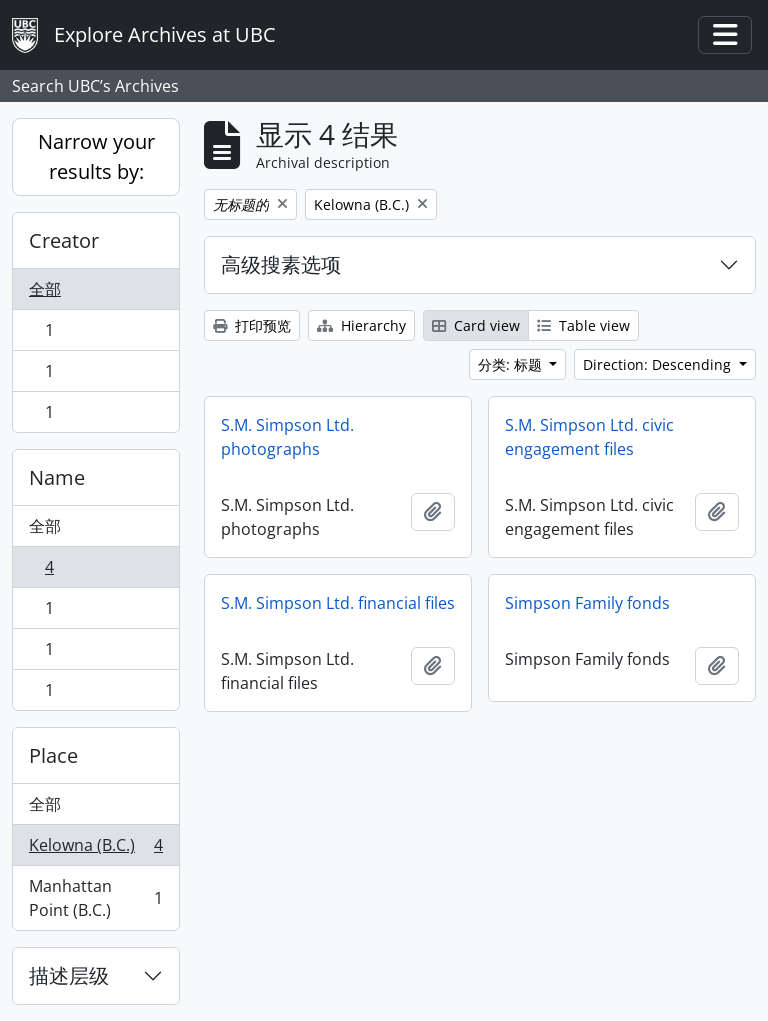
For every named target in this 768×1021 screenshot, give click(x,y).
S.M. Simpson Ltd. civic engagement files (589, 437)
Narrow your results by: (96, 156)
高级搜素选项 (281, 264)
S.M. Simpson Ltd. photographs (287, 437)
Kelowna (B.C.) (95, 849)
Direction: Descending (659, 364)
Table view (583, 325)
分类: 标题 (512, 364)
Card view (476, 325)
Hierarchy (361, 325)
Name (57, 477)
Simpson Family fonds (587, 603)
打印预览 (252, 325)
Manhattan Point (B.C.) (95, 898)
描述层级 (69, 975)
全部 (45, 289)
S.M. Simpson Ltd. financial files (338, 603)
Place (53, 755)
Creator (64, 240)
